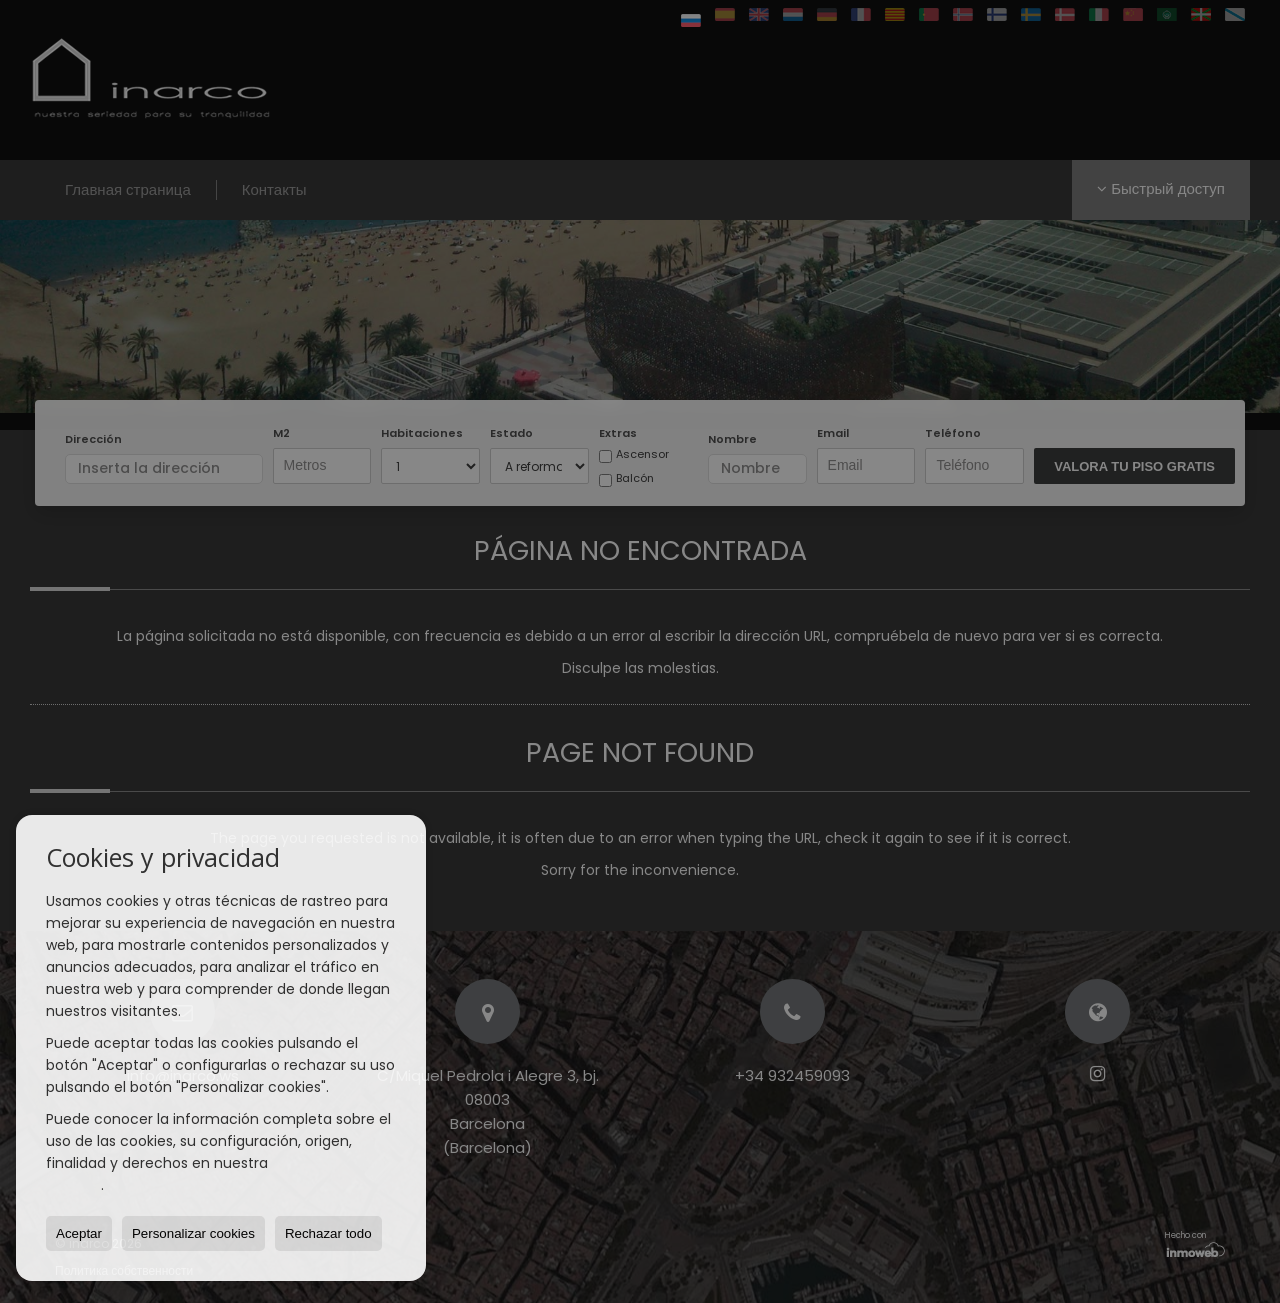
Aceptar (79, 1233)
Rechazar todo (328, 1233)
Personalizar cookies (193, 1233)
